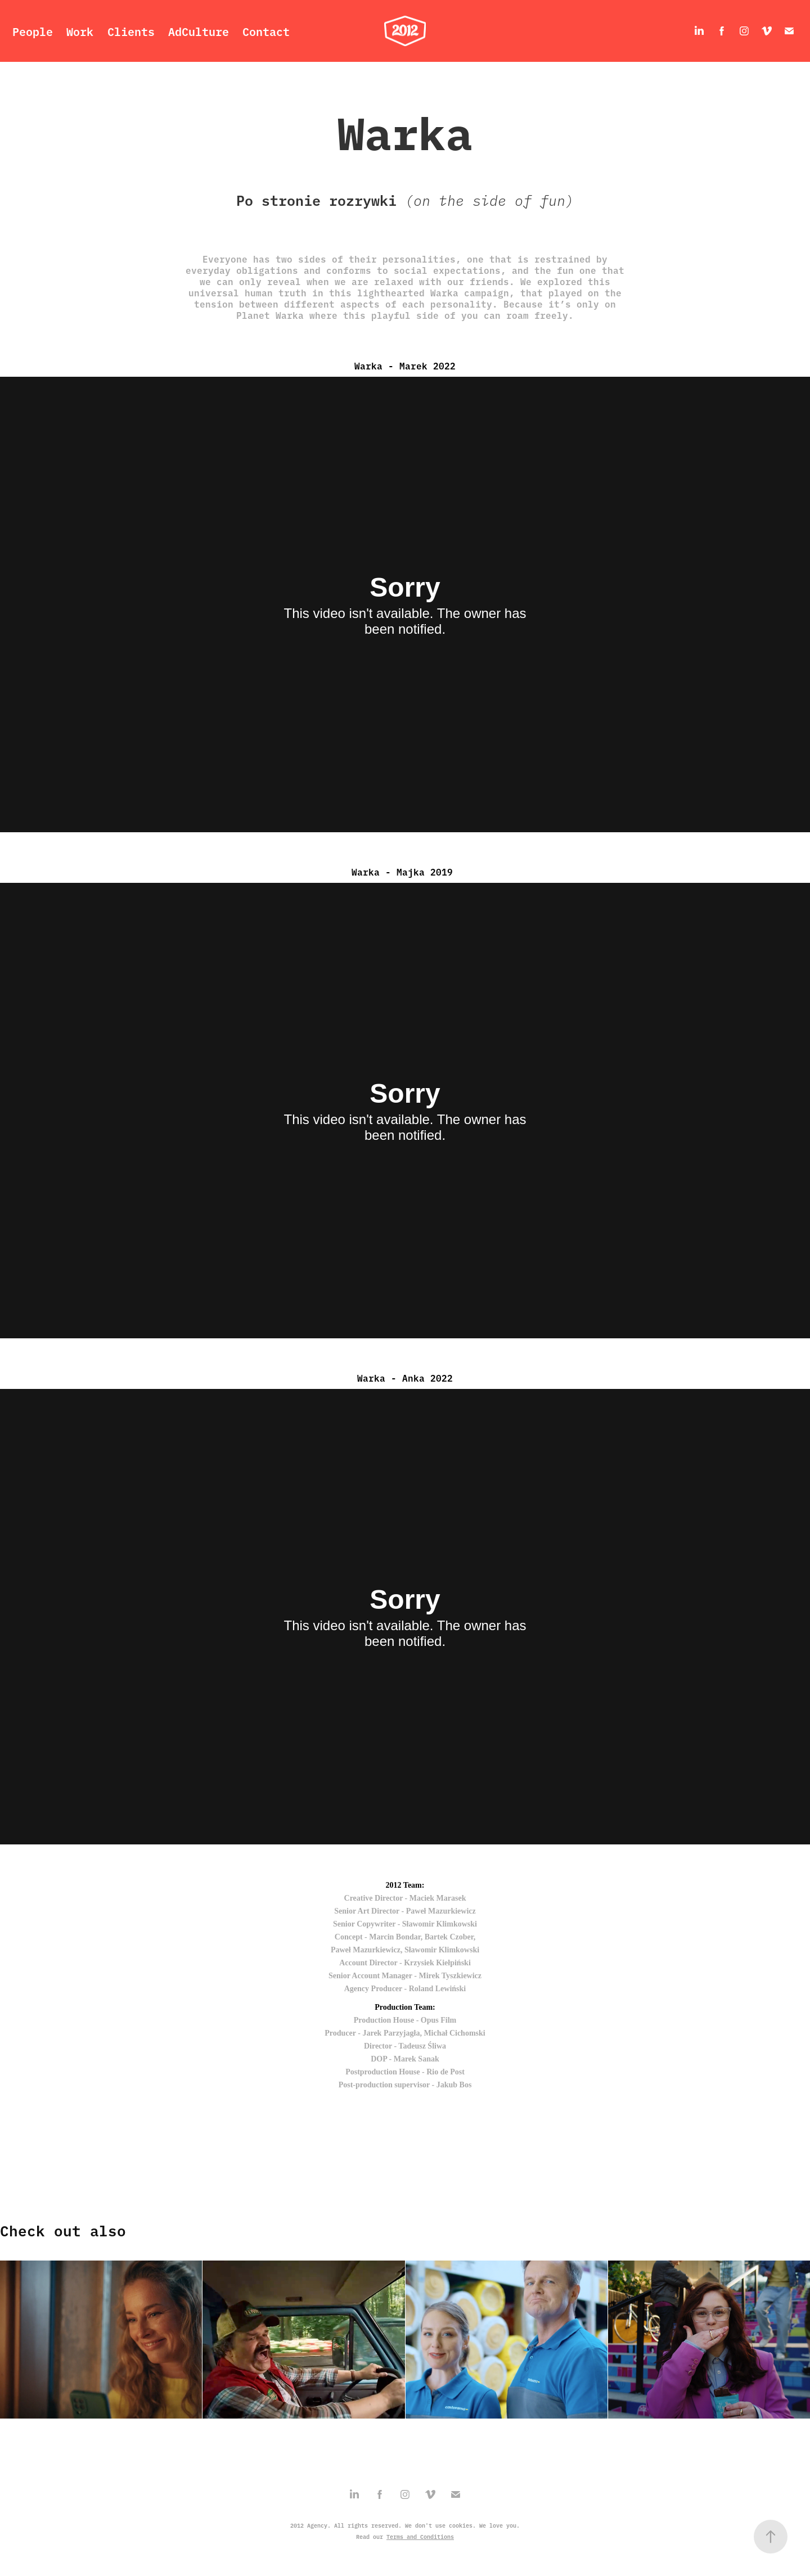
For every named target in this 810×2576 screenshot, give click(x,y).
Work (79, 31)
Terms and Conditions (420, 2537)
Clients (131, 31)
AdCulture (198, 31)
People (32, 31)
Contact (266, 31)
